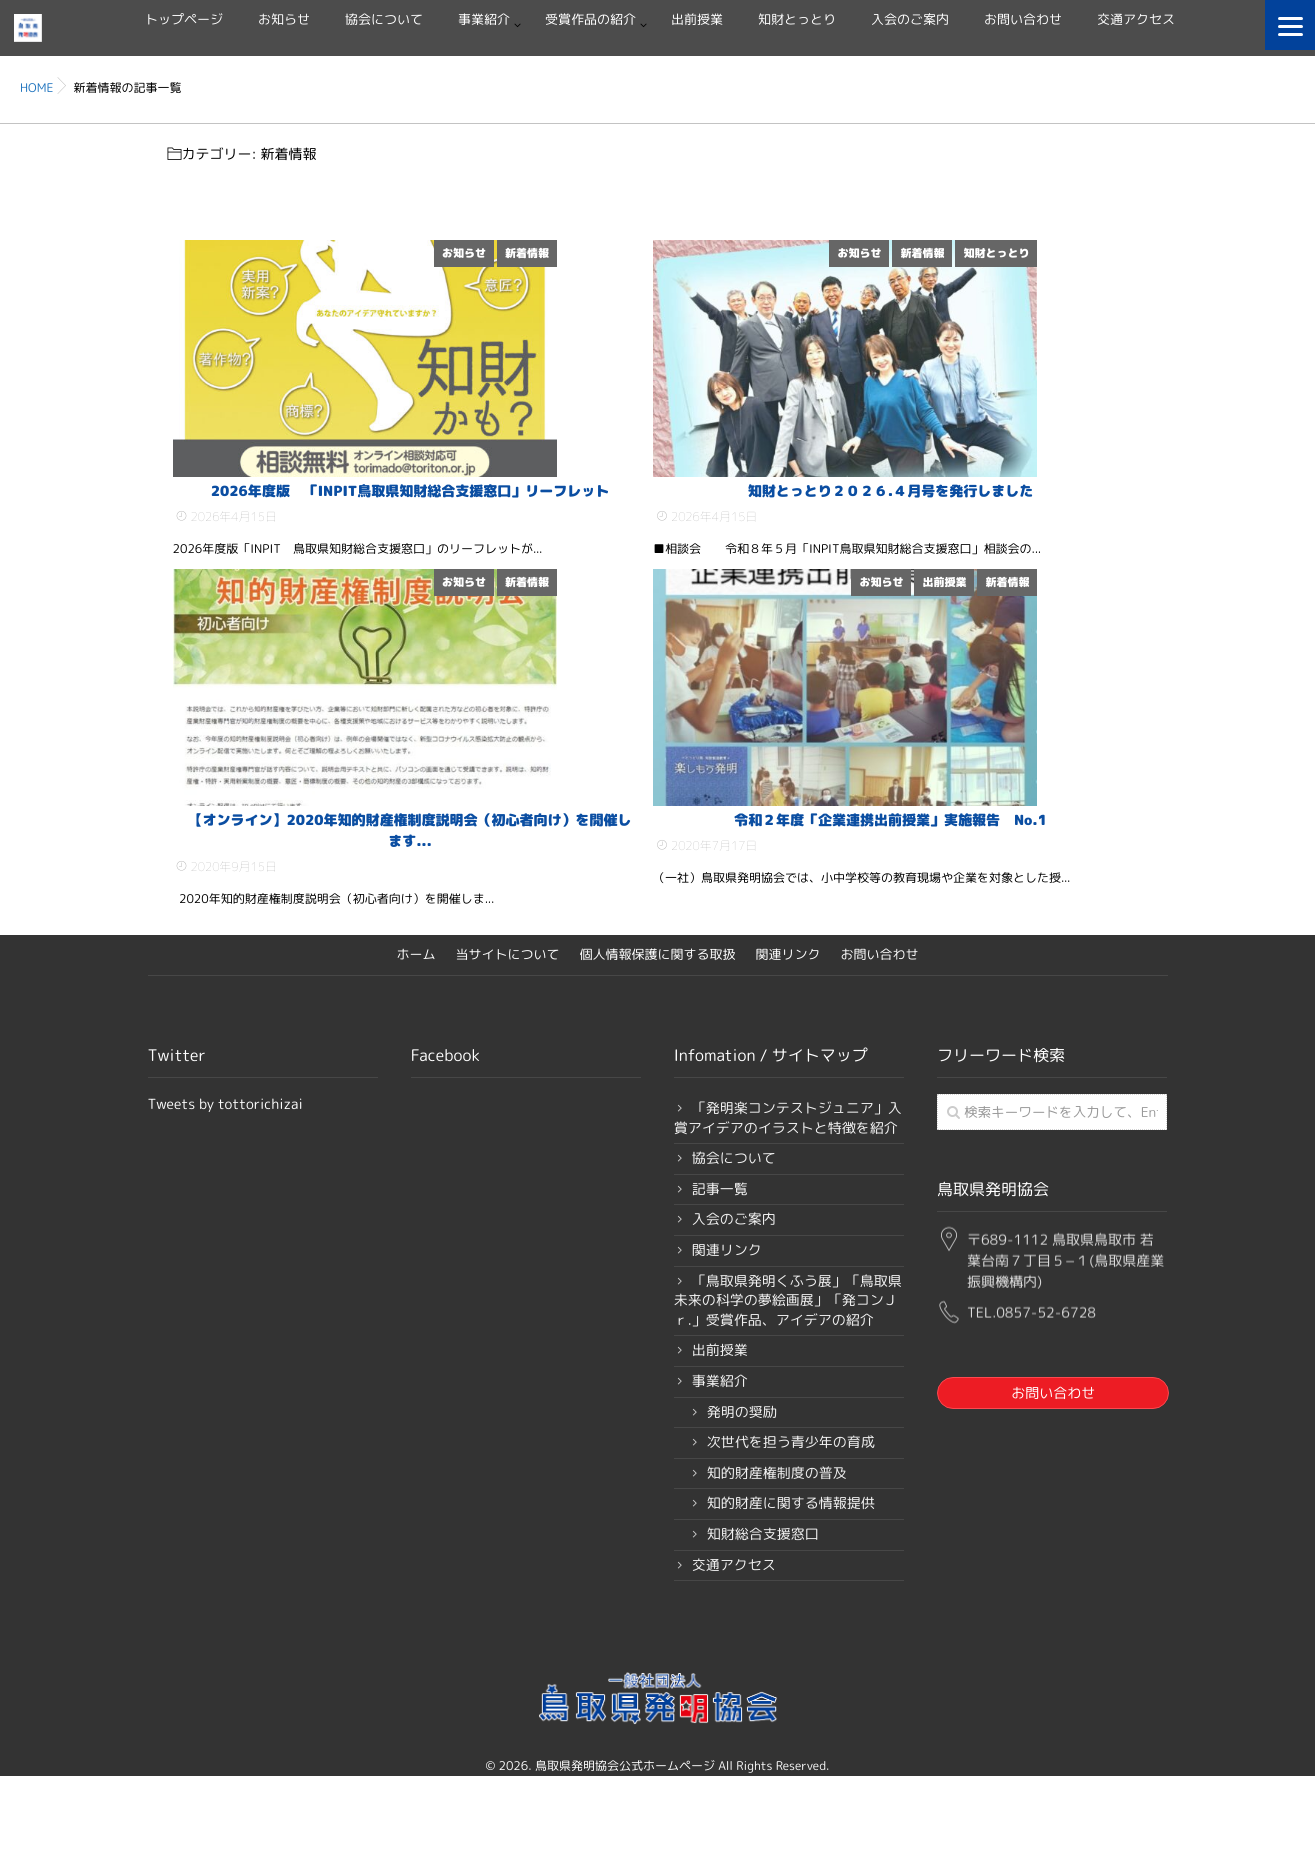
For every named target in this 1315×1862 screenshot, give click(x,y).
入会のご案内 (910, 20)
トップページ (184, 20)
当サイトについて (507, 1061)
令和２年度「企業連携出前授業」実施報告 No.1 (890, 926)
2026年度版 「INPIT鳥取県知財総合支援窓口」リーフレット (410, 544)
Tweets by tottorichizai (225, 1210)
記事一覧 (720, 1295)
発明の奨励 (742, 1517)
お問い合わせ (1023, 20)
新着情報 (613, 253)
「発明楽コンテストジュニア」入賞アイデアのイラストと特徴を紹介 (788, 1224)
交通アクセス (1136, 20)
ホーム (415, 1061)
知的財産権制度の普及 (777, 1578)
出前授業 (697, 20)
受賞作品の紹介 (590, 20)
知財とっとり (797, 20)
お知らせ (284, 20)
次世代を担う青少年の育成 (791, 1548)
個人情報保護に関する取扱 (657, 1061)
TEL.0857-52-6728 (1031, 1411)
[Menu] (1290, 25)
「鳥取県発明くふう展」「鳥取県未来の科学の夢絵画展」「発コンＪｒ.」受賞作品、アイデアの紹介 (788, 1406)
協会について (384, 20)
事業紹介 (484, 20)
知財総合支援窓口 (763, 1640)
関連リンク (788, 1061)
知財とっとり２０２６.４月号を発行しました (890, 544)
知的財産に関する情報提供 (791, 1609)
